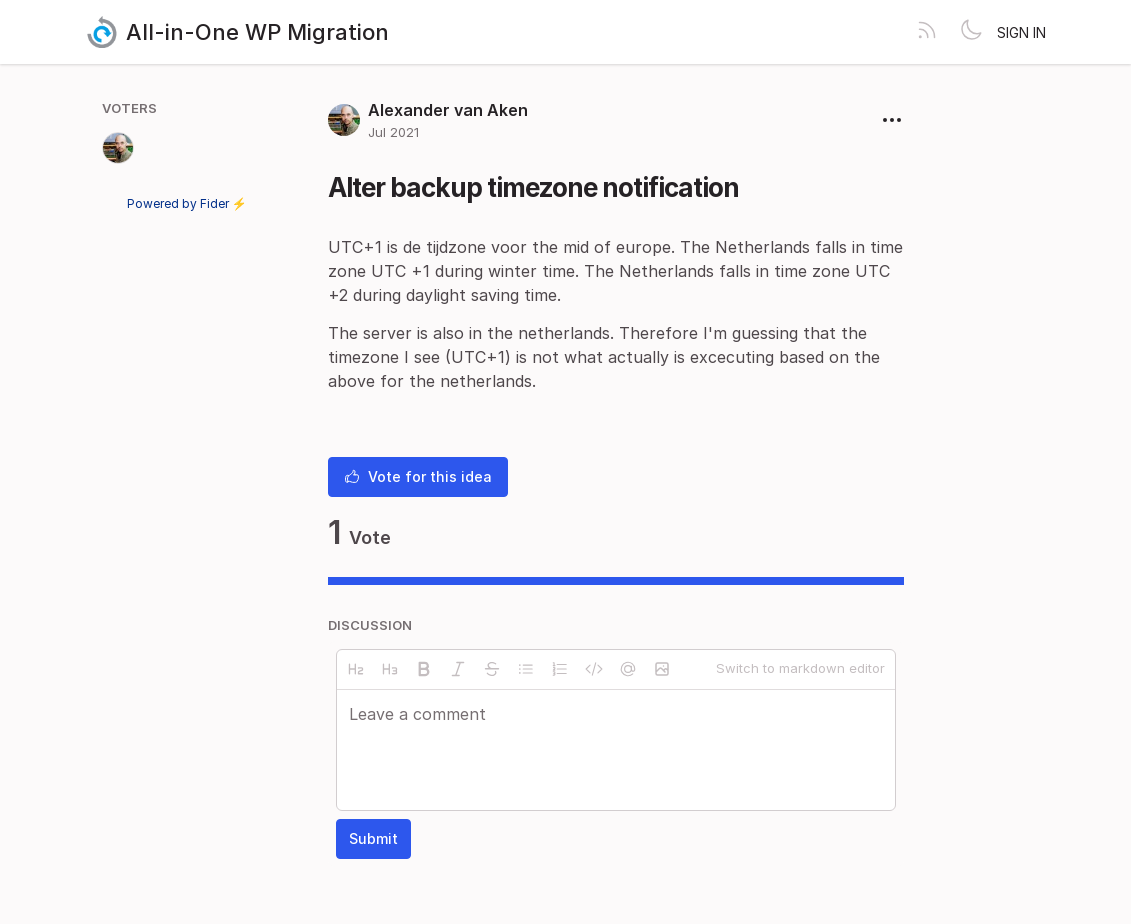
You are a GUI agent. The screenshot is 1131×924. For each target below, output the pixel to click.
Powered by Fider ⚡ (187, 203)
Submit (373, 838)
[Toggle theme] (971, 32)
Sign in (1021, 32)
